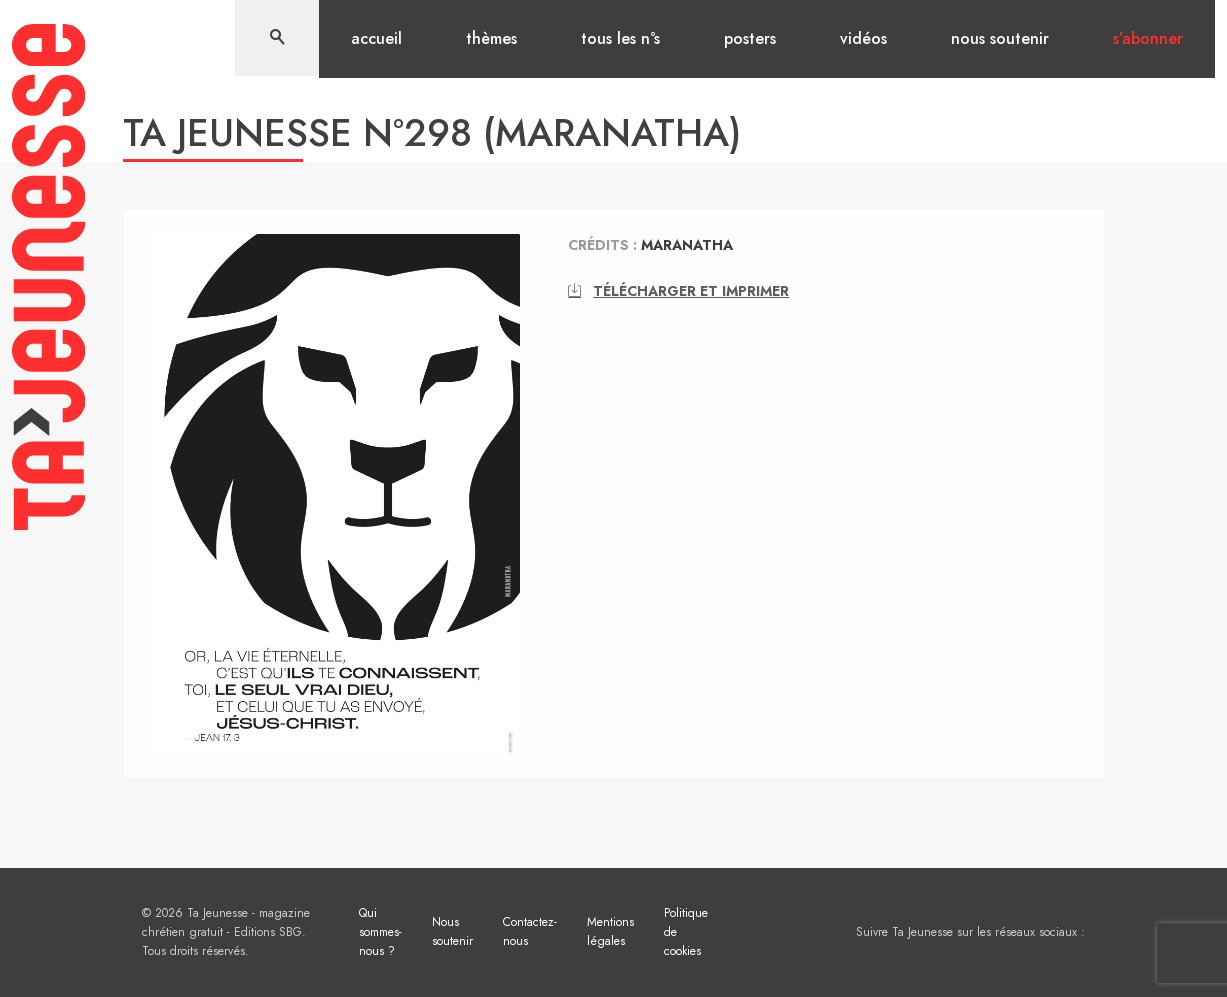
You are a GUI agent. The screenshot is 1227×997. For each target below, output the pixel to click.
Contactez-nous (530, 931)
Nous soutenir (1000, 38)
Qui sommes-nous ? (380, 932)
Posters (750, 38)
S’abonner (1148, 38)
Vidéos (863, 38)
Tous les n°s (620, 38)
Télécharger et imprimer (678, 291)
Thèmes (491, 38)
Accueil (376, 38)
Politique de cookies (686, 932)
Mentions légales (610, 931)
